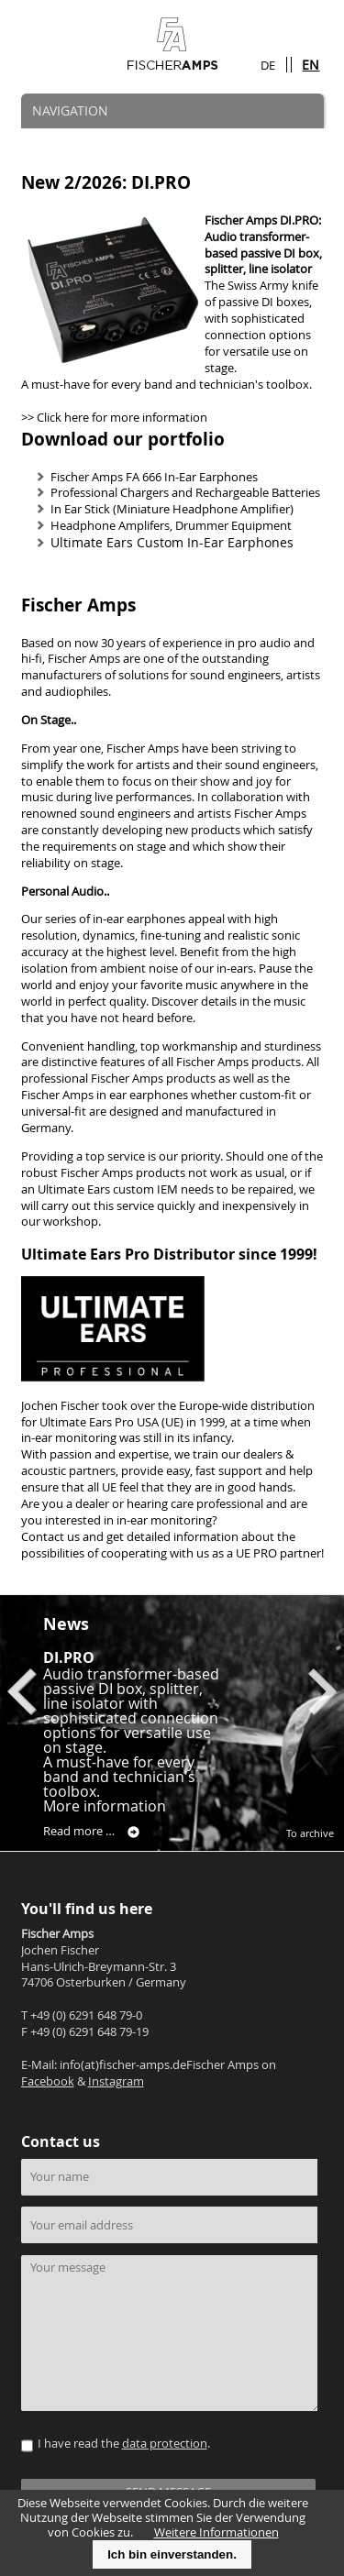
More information (104, 1806)
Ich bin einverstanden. (172, 2554)
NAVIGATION (70, 110)
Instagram (116, 2081)
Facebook (47, 2081)
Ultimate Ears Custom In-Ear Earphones (172, 542)
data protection (164, 2443)
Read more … (91, 1831)
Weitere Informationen (216, 2532)
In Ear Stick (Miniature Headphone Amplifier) (172, 509)
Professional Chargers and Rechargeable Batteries (185, 493)
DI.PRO (68, 1657)
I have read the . (124, 2443)
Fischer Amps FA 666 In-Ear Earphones (154, 477)
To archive (310, 1833)
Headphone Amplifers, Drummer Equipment (171, 526)
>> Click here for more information (114, 417)
